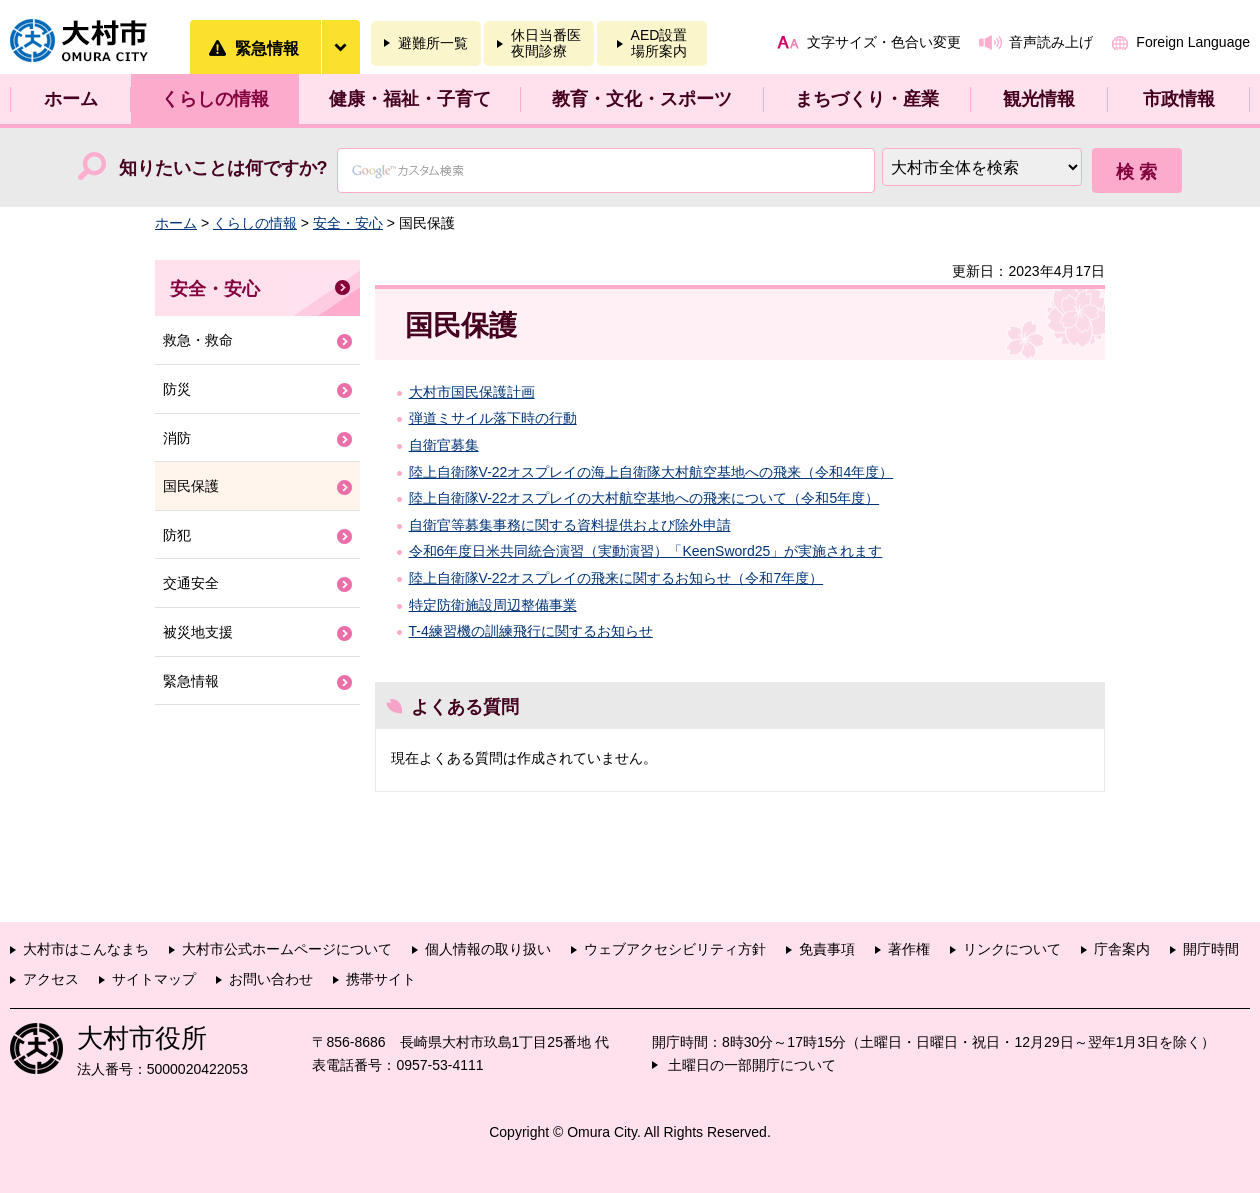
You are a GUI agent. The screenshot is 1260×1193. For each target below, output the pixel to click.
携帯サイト (381, 979)
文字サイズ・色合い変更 (884, 42)
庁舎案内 (1122, 949)
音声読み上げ (1051, 42)
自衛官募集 (444, 445)
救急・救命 (198, 340)
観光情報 (1039, 99)
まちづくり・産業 (867, 99)
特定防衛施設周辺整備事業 (493, 605)
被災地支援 (198, 632)
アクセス (51, 979)
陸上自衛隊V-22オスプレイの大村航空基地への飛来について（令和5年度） (644, 498)
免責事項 (827, 949)
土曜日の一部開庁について (752, 1065)
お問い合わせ (271, 979)
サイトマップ (154, 979)
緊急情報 (191, 681)
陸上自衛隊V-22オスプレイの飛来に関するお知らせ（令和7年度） (616, 578)
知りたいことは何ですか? (223, 168)
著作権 (909, 949)
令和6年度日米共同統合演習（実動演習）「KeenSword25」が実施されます (646, 551)
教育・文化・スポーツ (642, 99)
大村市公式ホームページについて (287, 949)
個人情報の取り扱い (488, 949)
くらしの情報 (215, 99)
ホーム (71, 99)
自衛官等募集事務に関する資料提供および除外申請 (570, 525)
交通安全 (191, 583)
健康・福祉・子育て (410, 99)
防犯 (177, 535)
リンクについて (1012, 949)
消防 (177, 438)
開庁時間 (1211, 949)
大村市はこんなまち (86, 949)
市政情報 (1179, 99)
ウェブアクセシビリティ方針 (675, 949)
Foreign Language (1193, 42)
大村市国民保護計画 (472, 392)
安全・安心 (348, 223)
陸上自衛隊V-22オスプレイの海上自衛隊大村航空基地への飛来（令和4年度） (651, 472)
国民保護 (191, 486)
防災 (177, 389)
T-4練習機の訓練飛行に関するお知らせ (531, 631)
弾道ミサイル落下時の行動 (493, 418)
